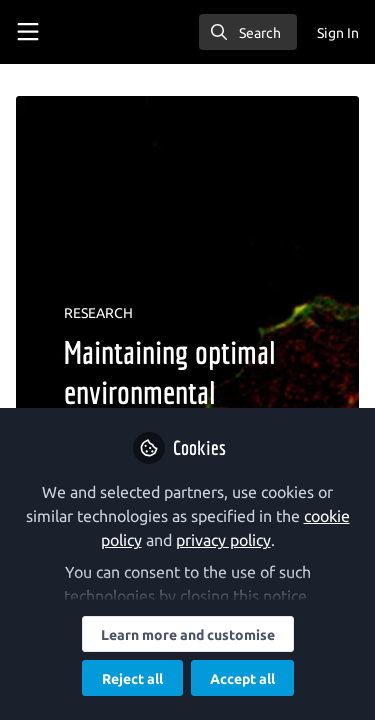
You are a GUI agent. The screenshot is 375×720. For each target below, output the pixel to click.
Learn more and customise (188, 635)
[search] (248, 32)
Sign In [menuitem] (338, 33)
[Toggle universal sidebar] (28, 32)
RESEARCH (98, 313)
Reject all (132, 679)
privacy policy (223, 540)
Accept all (242, 679)
